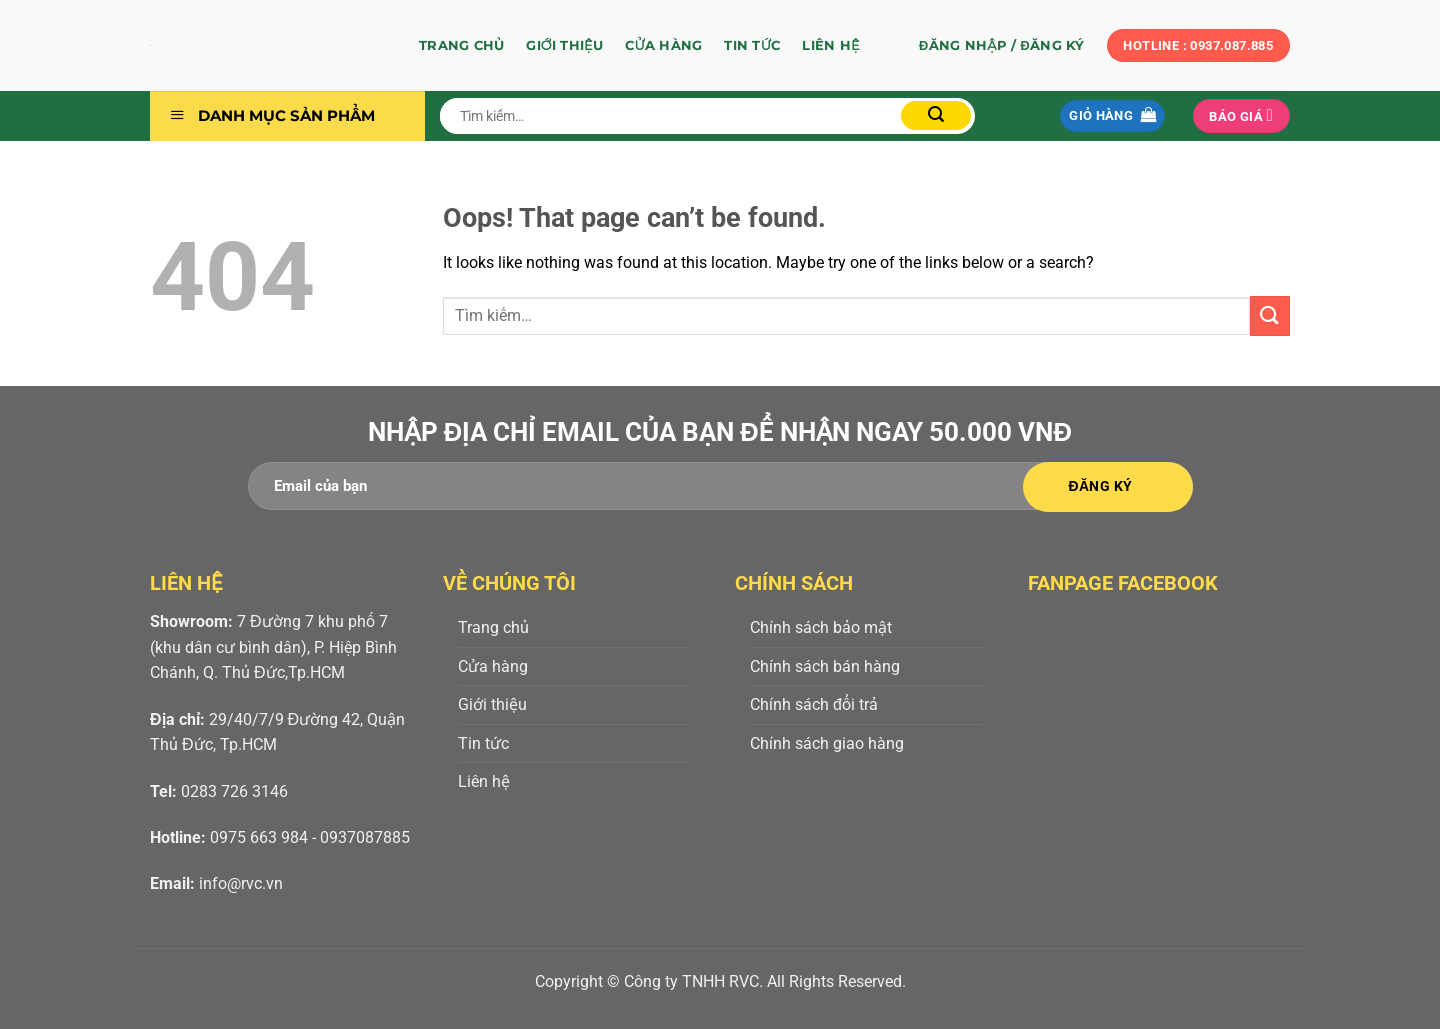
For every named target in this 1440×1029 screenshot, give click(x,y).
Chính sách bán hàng (825, 666)
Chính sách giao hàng (827, 743)
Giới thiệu (564, 45)
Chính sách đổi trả (814, 704)
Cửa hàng (663, 45)
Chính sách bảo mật (821, 627)
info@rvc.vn (241, 883)
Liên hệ (830, 45)
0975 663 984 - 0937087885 (310, 837)
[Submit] (936, 115)
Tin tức (752, 45)
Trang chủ (461, 45)
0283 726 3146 (234, 791)
